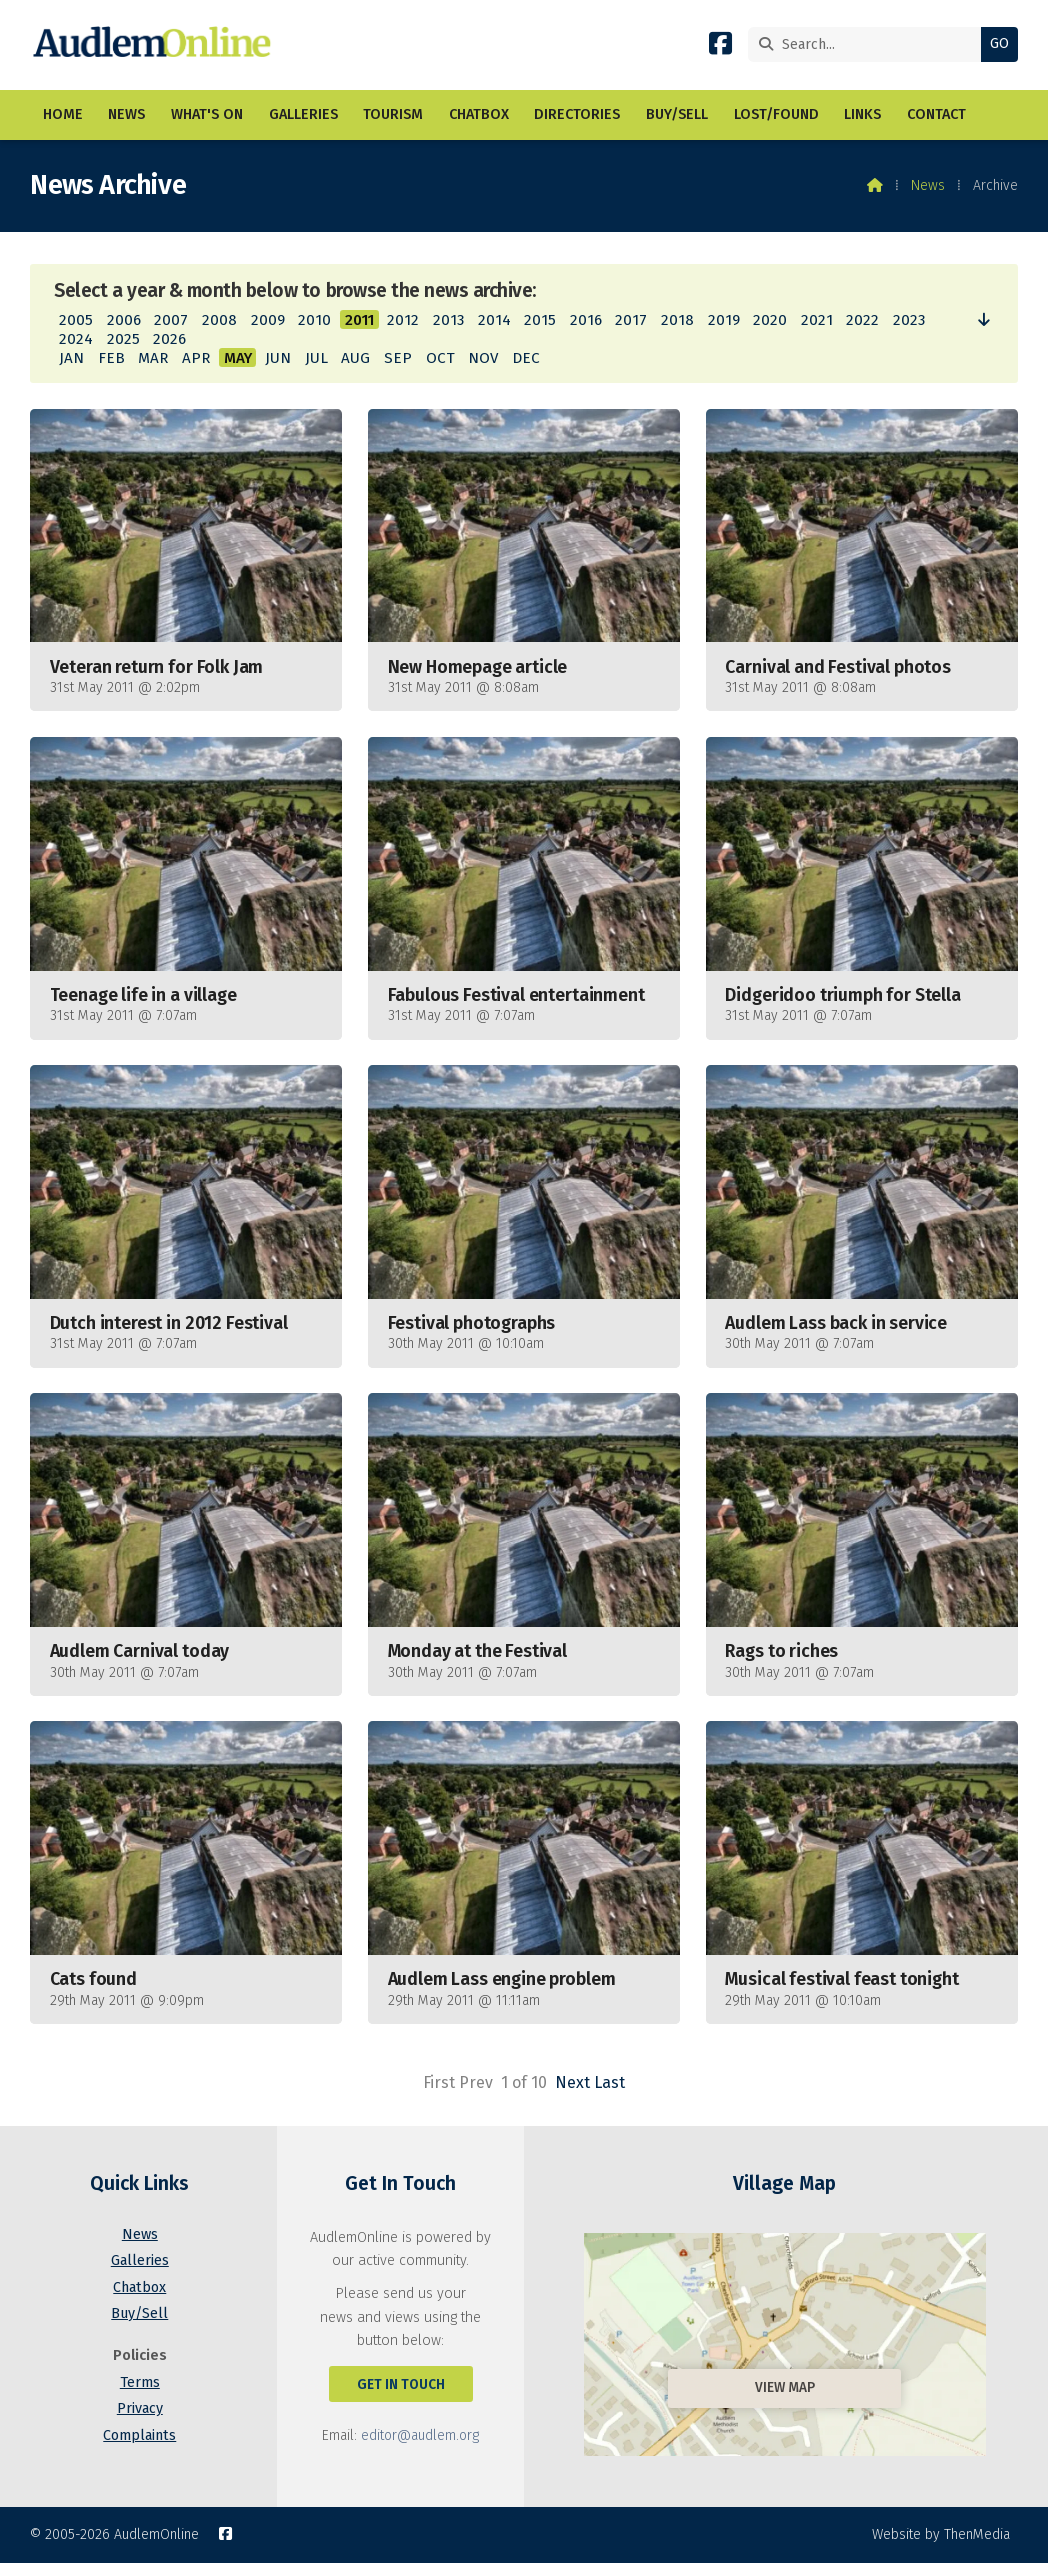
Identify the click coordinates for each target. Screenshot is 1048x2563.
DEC (526, 358)
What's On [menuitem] (207, 115)
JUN (278, 358)
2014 (494, 320)
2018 (677, 320)
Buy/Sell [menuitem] (677, 115)
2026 (169, 339)
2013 (448, 320)
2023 (909, 320)
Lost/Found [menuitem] (776, 115)
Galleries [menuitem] (303, 115)
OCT (440, 358)
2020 (770, 320)
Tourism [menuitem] (393, 115)
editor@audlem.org (420, 2435)
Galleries (140, 2260)
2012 (403, 320)
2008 (219, 320)
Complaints (139, 2435)
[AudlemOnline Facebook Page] (720, 47)
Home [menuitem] (63, 115)
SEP (398, 358)
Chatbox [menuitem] (479, 115)
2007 (171, 320)
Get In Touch (401, 2384)
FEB (111, 358)
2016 (586, 320)
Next (572, 2082)
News (928, 185)
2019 (724, 320)
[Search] (869, 44)
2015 (540, 320)
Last (609, 2082)
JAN (71, 358)
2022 (862, 320)
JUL (316, 358)
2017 (631, 320)
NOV (483, 358)
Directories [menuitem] (577, 115)
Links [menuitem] (862, 115)
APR (196, 358)
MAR (153, 358)
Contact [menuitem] (936, 115)
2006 (124, 320)
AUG (355, 358)
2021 (817, 320)
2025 (123, 339)
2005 (76, 320)
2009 (268, 320)
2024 (76, 339)
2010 (314, 320)
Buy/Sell (139, 2313)
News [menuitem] (126, 115)
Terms (140, 2382)
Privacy (140, 2408)
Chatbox (139, 2287)
